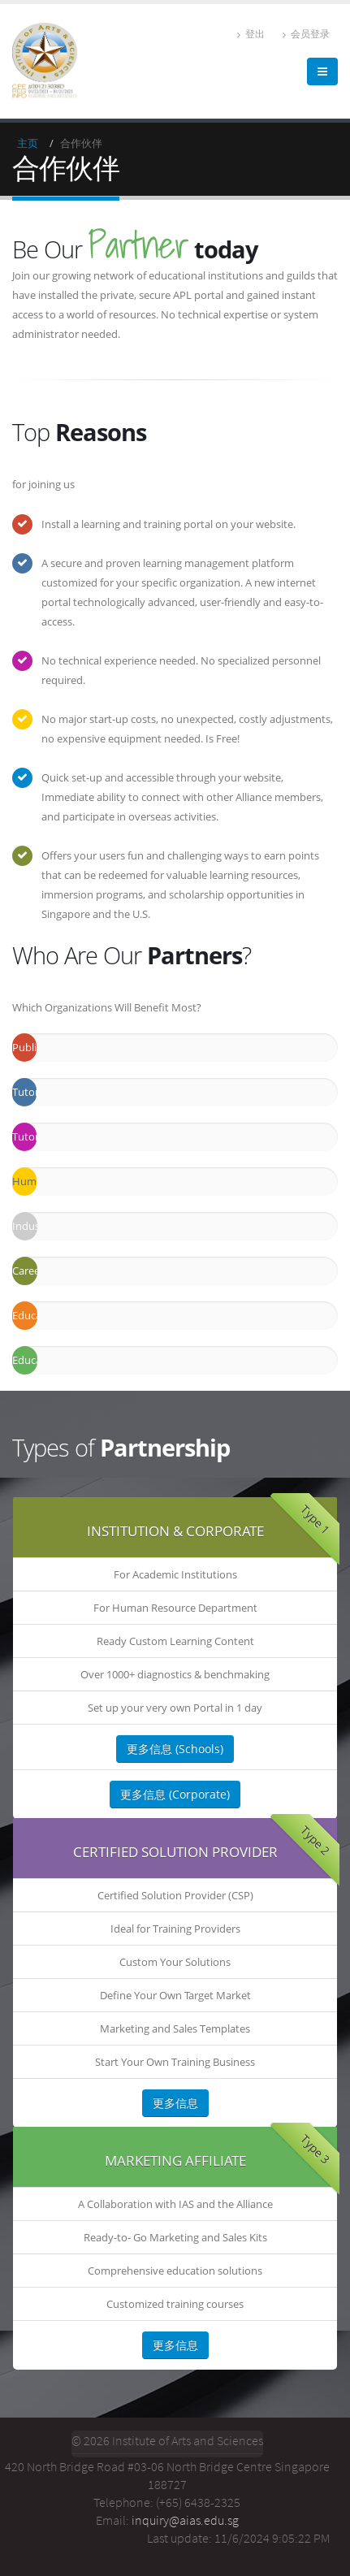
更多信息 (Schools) (175, 1748)
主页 (27, 143)
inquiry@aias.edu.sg (185, 2520)
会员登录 (306, 34)
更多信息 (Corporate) (175, 1794)
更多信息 (175, 2103)
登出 (251, 34)
